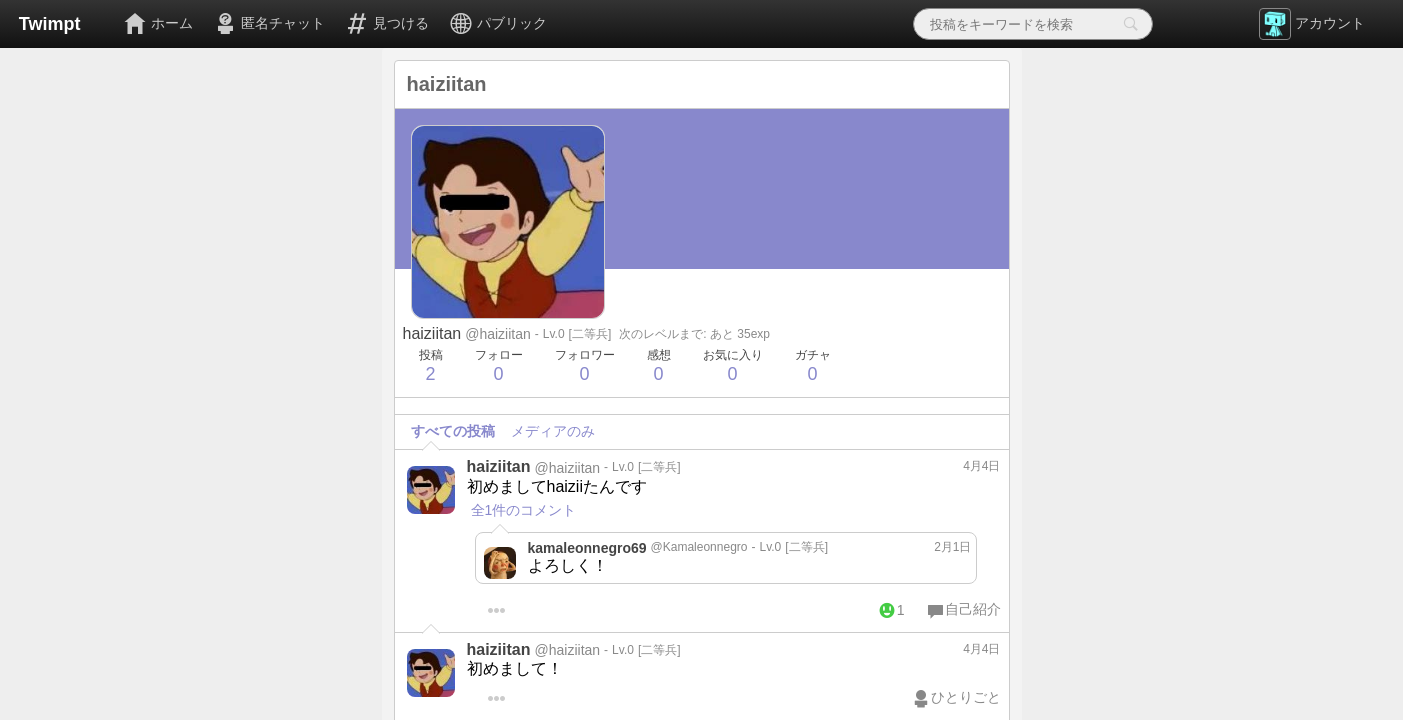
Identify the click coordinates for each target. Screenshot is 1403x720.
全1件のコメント (524, 510)
